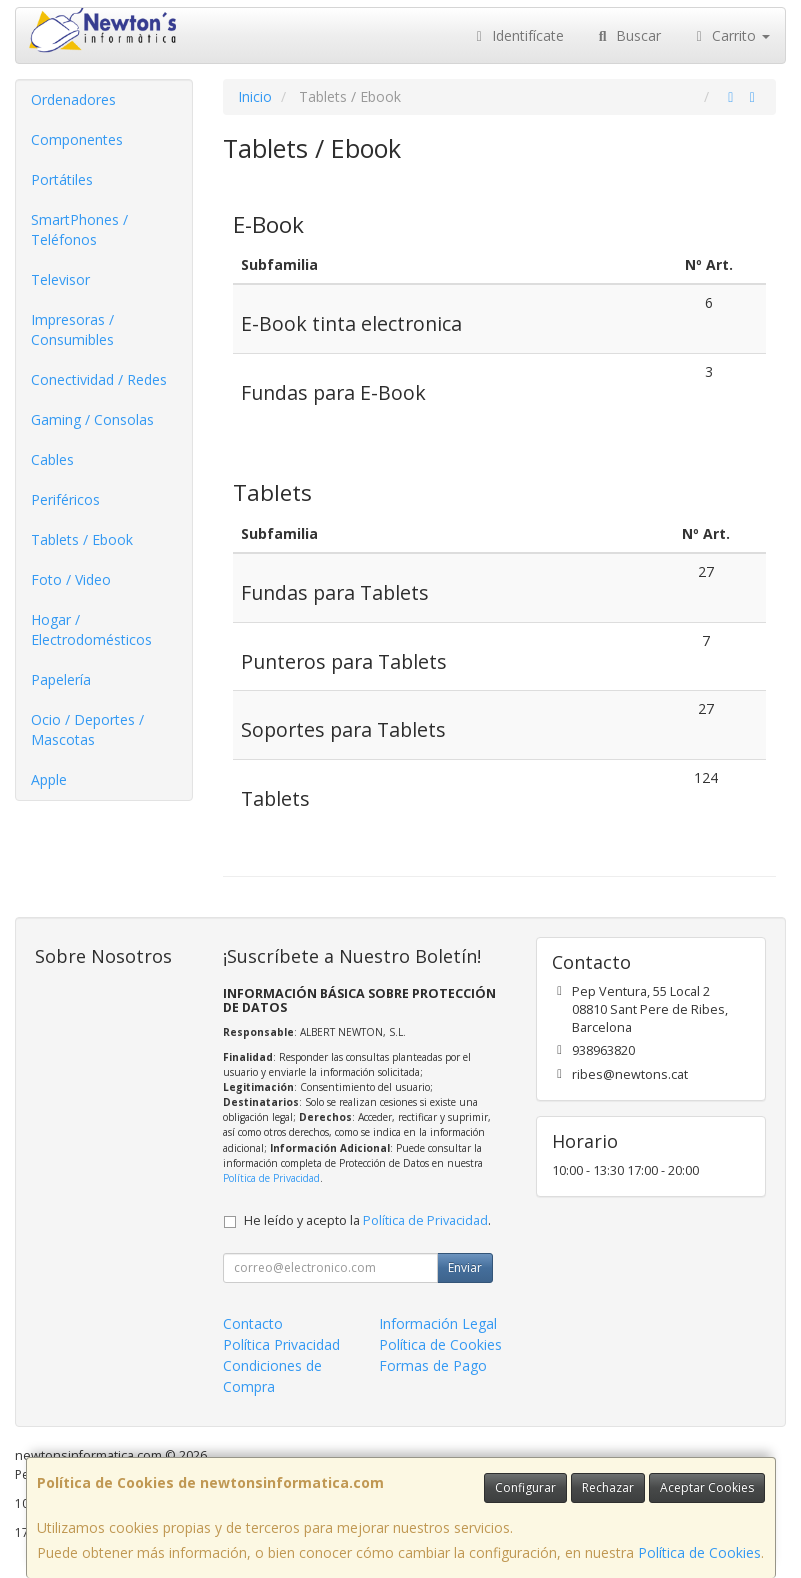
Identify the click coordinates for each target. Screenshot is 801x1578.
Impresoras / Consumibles (72, 329)
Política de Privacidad (271, 1178)
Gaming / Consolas (92, 419)
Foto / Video (71, 579)
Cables (52, 459)
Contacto (253, 1323)
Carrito (731, 35)
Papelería (61, 679)
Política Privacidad (281, 1344)
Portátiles (62, 179)
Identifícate (518, 35)
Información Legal (438, 1323)
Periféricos (65, 499)
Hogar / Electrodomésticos (91, 629)
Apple (49, 779)
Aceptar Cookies (707, 1487)
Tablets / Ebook (82, 539)
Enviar (465, 1267)
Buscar (627, 35)
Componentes (77, 139)
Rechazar (608, 1487)
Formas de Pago (433, 1365)
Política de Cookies (699, 1552)
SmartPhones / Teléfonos (79, 229)
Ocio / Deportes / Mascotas (87, 729)
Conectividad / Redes (99, 379)
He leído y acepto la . (367, 1220)
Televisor (60, 279)
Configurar (525, 1487)
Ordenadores (73, 99)
